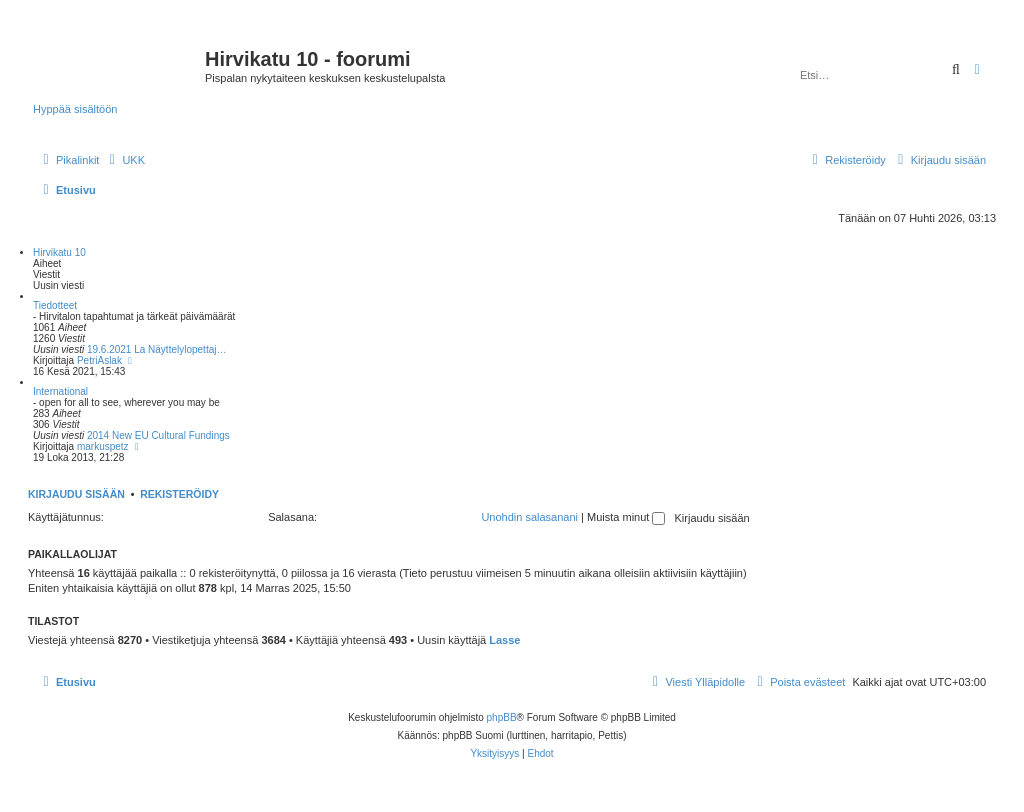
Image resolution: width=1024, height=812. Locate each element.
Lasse (504, 640)
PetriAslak (99, 360)
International (60, 391)
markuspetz (103, 446)
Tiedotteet (55, 305)
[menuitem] (124, 160)
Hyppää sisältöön (75, 109)
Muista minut (626, 517)
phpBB (502, 717)
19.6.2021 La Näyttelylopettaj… (157, 349)
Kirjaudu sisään (76, 494)
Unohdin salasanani (529, 517)
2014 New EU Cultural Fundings (158, 435)
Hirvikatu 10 (59, 252)
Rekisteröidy (179, 494)
